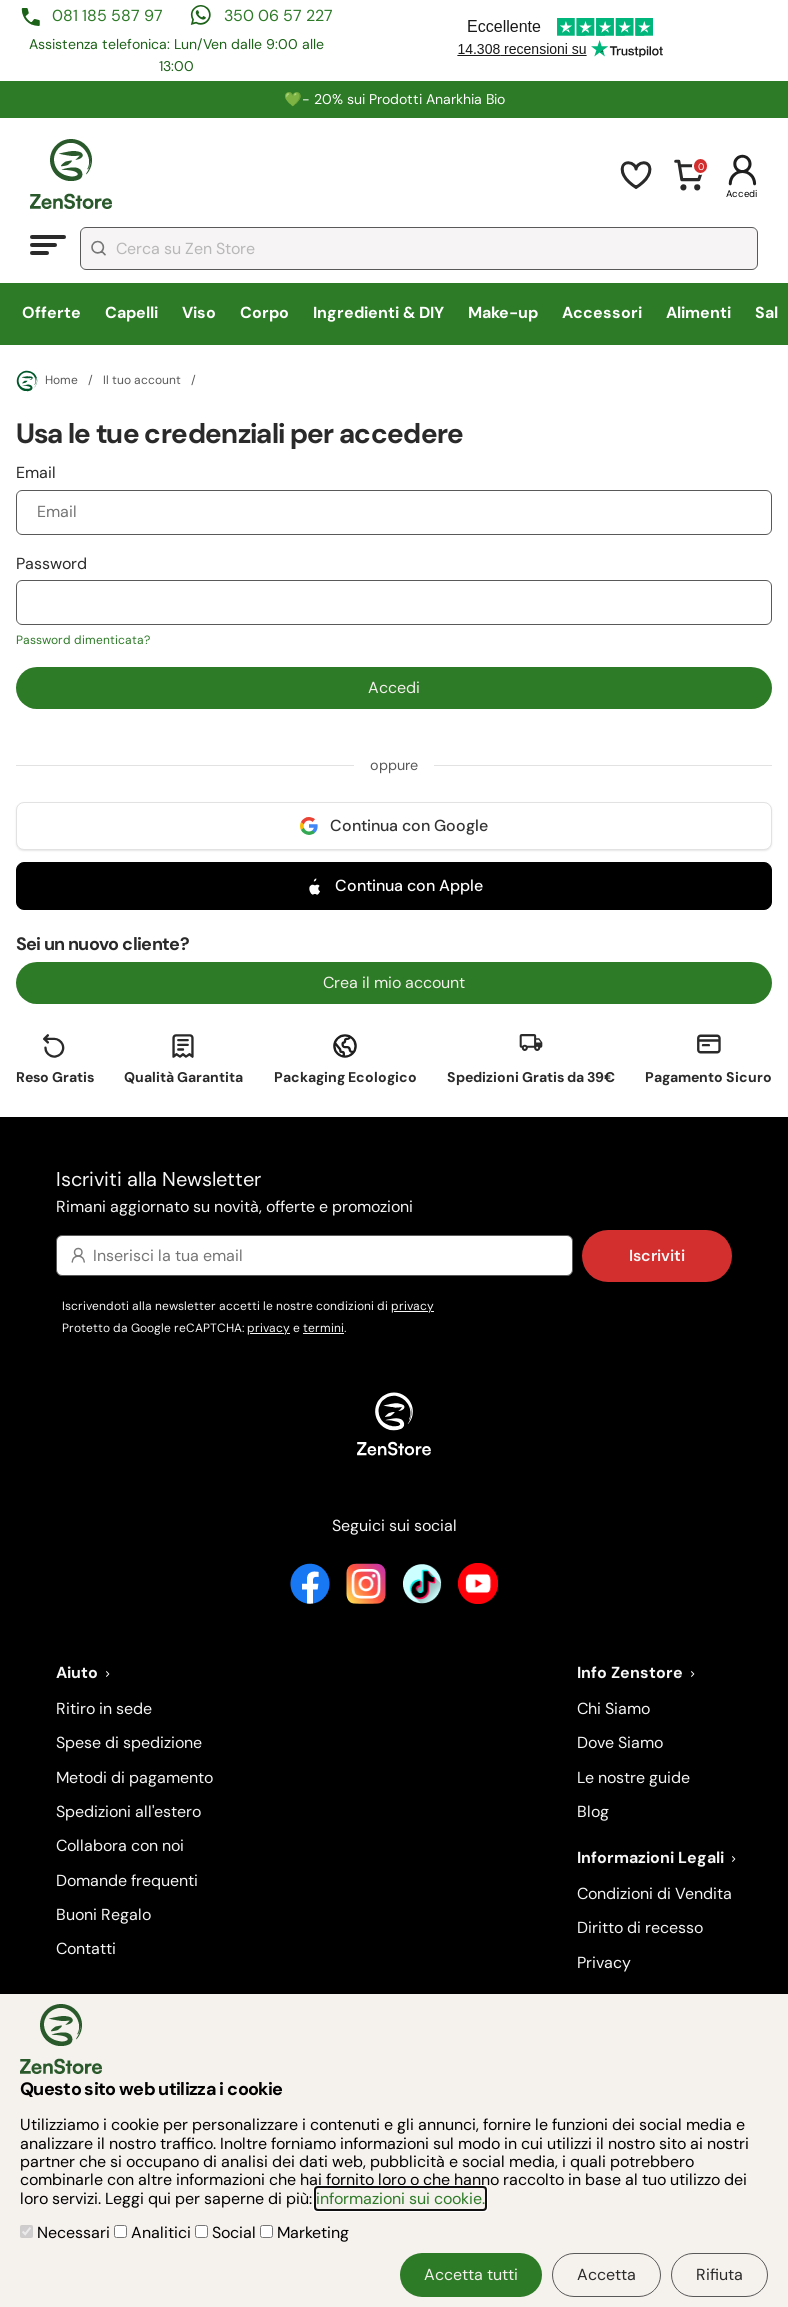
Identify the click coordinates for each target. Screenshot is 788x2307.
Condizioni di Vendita (654, 1893)
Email (394, 498)
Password (394, 601)
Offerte (51, 312)
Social (227, 2232)
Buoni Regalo (103, 1914)
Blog (593, 1811)
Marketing (304, 2232)
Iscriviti (657, 1255)
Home (47, 381)
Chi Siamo (613, 1708)
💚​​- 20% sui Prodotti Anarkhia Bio (394, 99)
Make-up (503, 312)
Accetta (606, 2274)
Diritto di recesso (640, 1927)
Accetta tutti (471, 2274)
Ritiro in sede (104, 1708)
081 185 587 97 (107, 15)
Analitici (154, 2232)
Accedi (394, 687)
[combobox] (419, 248)
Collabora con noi (120, 1845)
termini (323, 1328)
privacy (412, 1306)
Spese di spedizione (129, 1742)
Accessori (602, 312)
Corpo (264, 312)
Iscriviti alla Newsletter (394, 1193)
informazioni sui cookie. (400, 2198)
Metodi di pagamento (134, 1777)
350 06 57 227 (278, 15)
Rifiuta (719, 2274)
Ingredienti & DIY (378, 312)
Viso (199, 312)
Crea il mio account (394, 982)
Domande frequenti (127, 1880)
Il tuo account (142, 381)
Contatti (86, 1948)
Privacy (604, 1962)
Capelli (131, 312)
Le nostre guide (633, 1777)
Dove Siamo (620, 1742)
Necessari (67, 2232)
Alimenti (698, 312)
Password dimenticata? (83, 640)
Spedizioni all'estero (128, 1811)
